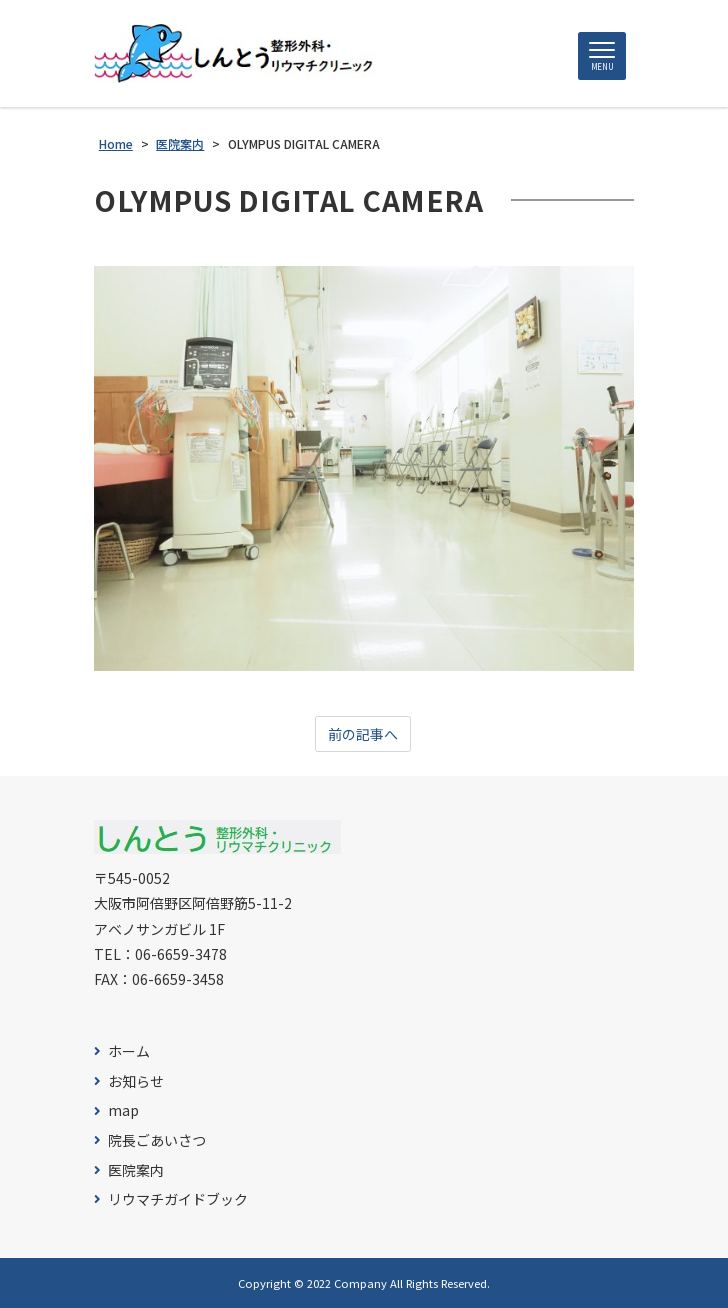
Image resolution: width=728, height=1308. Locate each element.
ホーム (129, 1051)
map (123, 1110)
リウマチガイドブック (178, 1199)
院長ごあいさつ (157, 1140)
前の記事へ (363, 734)
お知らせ (136, 1081)
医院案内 (136, 1170)
